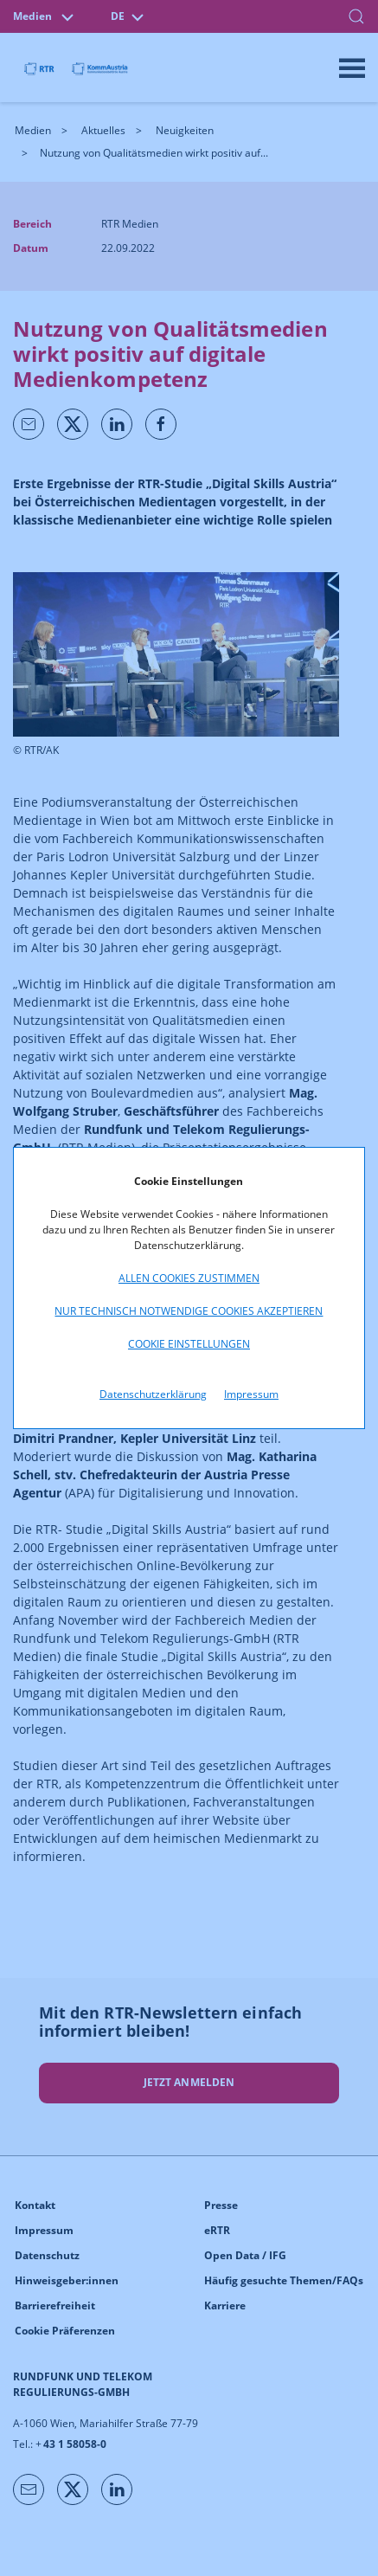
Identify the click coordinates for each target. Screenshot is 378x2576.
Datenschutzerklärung (153, 1394)
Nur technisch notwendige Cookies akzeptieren (188, 1311)
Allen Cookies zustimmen (189, 1278)
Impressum (251, 1394)
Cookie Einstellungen (189, 1343)
